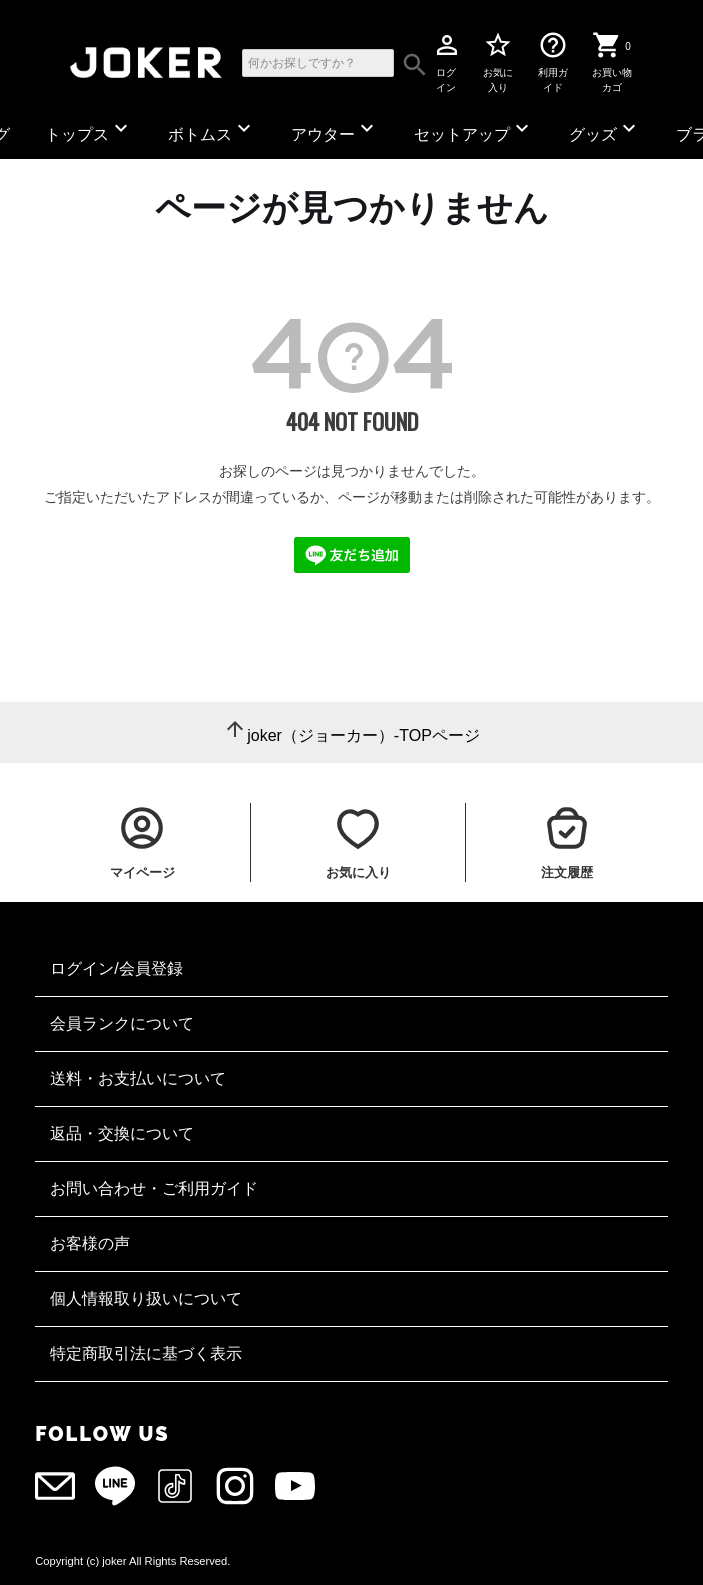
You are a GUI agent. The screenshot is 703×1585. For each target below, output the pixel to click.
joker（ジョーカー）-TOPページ (363, 735)
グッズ (605, 129)
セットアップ (474, 129)
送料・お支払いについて (138, 1078)
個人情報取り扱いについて (146, 1298)
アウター (335, 129)
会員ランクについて (122, 1023)
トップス (89, 129)
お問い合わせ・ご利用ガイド (154, 1188)
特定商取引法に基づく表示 (146, 1353)
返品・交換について (122, 1133)
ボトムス (212, 129)
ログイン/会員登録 (116, 968)
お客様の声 (90, 1243)
